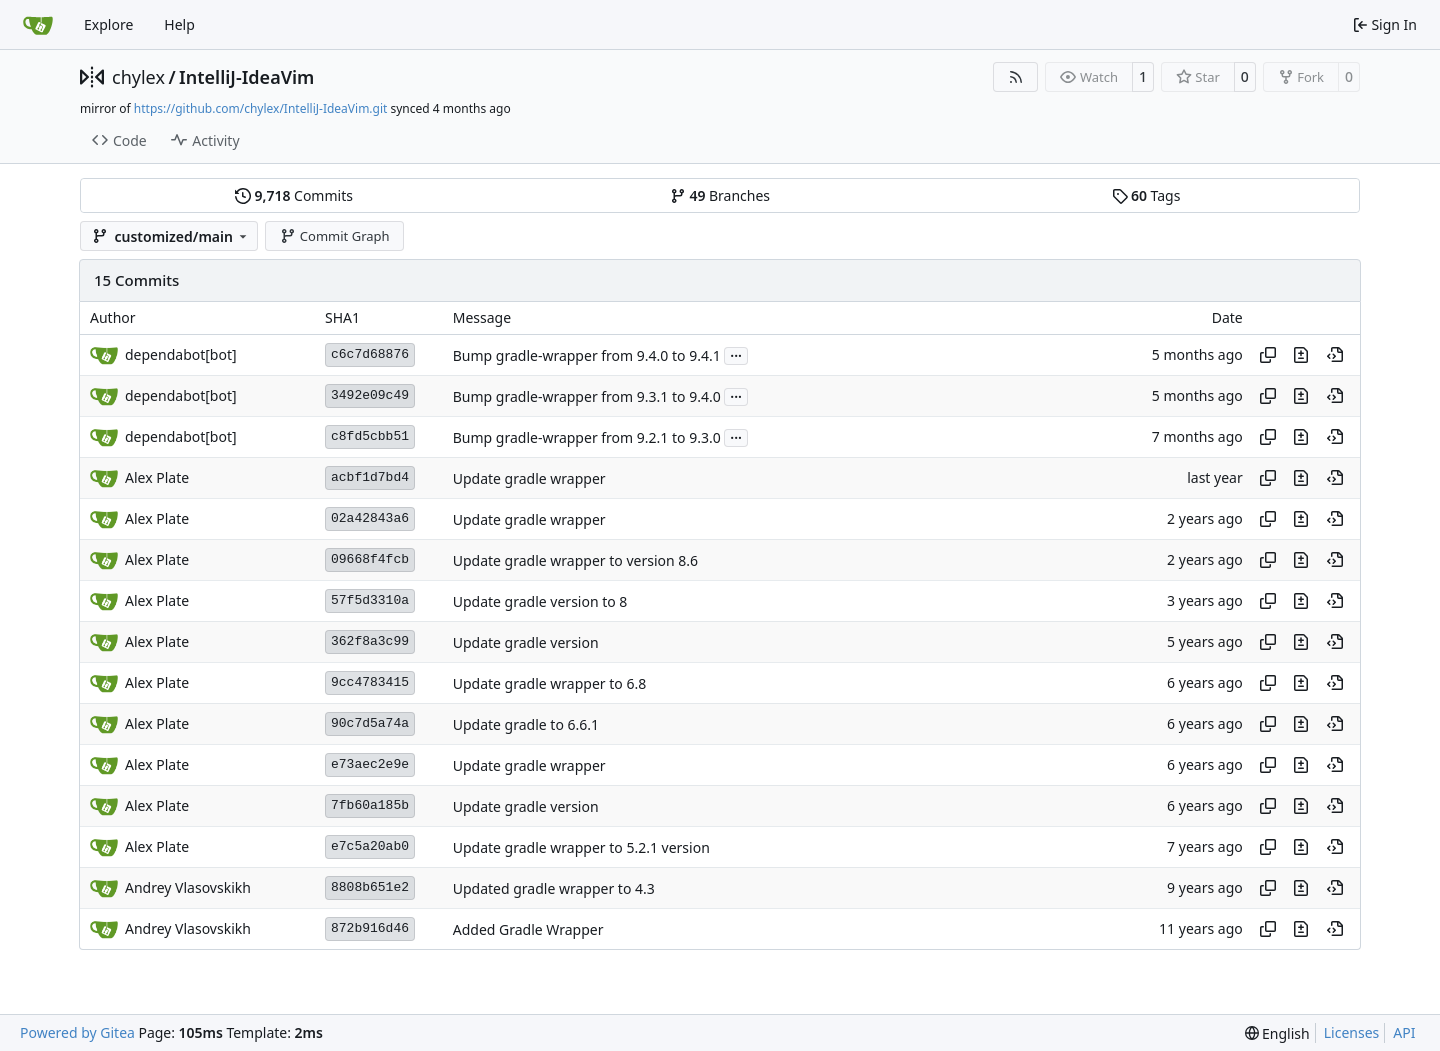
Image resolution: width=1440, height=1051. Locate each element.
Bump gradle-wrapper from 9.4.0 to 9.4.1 (587, 355)
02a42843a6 (370, 518)
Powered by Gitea (77, 1032)
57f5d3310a (370, 600)
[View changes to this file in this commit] (1301, 355)
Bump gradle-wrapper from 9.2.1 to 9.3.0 (587, 437)
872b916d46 (370, 928)
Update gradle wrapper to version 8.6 (575, 560)
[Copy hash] (1268, 355)
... (736, 354)
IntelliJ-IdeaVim (246, 77)
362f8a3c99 (370, 641)
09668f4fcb (370, 559)
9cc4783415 (370, 682)
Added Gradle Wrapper (528, 929)
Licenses (1352, 1032)
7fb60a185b (370, 805)
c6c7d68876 (370, 354)
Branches (720, 195)
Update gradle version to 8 (540, 601)
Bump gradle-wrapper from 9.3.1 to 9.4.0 (587, 396)
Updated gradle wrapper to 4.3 (554, 888)
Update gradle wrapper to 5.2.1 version (581, 847)
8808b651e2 (370, 887)
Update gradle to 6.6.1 (526, 724)
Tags (1146, 195)
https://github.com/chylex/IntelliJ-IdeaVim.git (261, 108)
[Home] (38, 25)
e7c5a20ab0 (370, 846)
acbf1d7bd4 (370, 477)
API (1404, 1032)
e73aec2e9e (370, 764)
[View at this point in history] (1335, 355)
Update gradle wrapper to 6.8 (549, 683)
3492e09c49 (370, 395)
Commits (294, 195)
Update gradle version (526, 642)
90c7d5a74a (370, 723)
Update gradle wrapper (529, 478)
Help (179, 24)
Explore (108, 24)
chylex (138, 77)
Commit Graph (334, 236)
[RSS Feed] (1016, 77)
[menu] (1277, 1033)
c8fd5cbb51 (370, 436)
